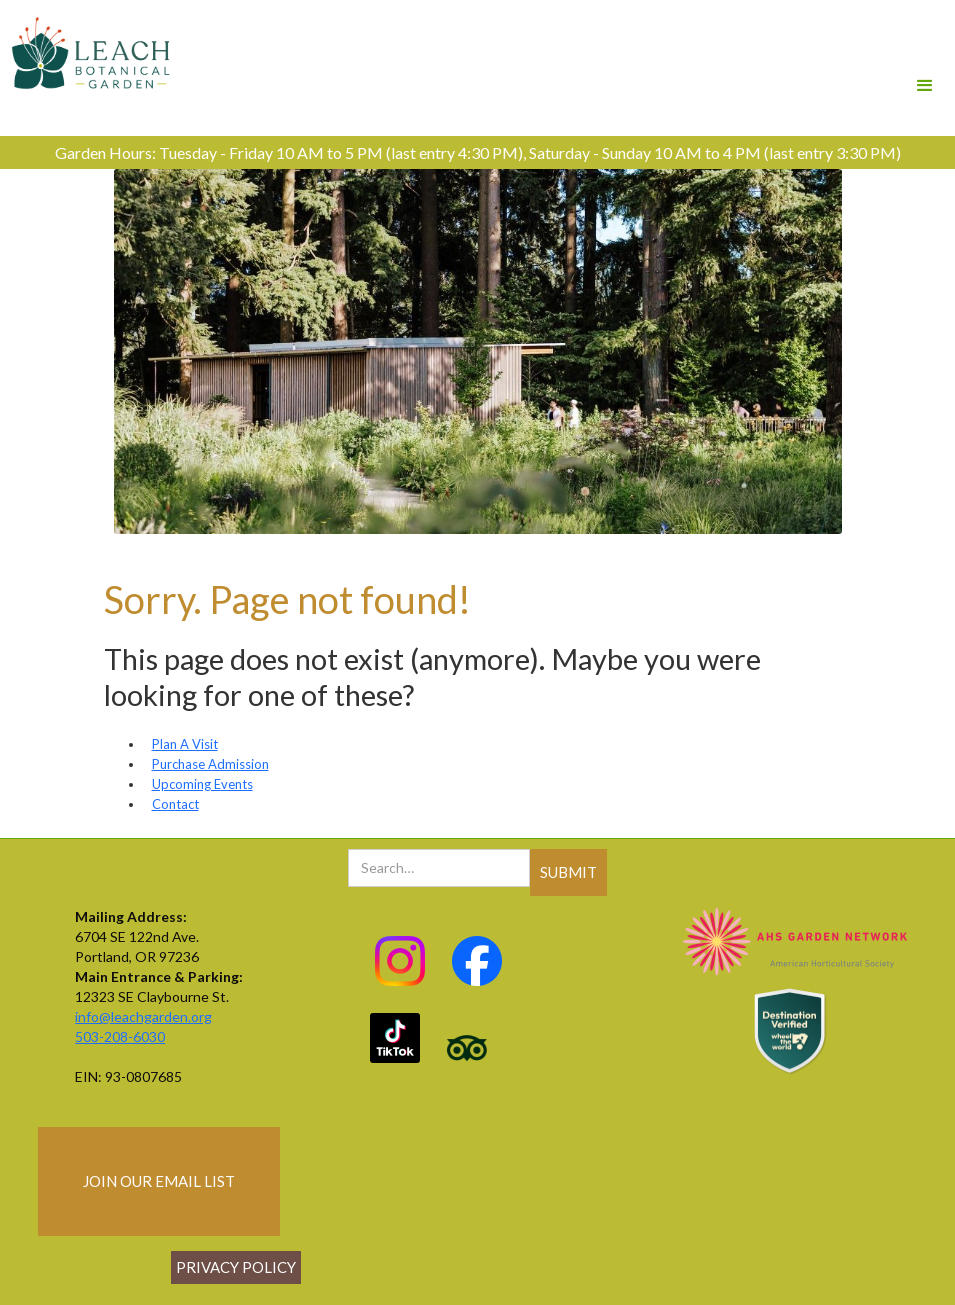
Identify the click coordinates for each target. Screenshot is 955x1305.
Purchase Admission (210, 764)
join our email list (159, 1181)
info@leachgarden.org (143, 1016)
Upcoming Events (202, 784)
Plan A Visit (185, 744)
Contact (175, 804)
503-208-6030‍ (120, 1036)
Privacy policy (236, 1267)
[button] (925, 58)
